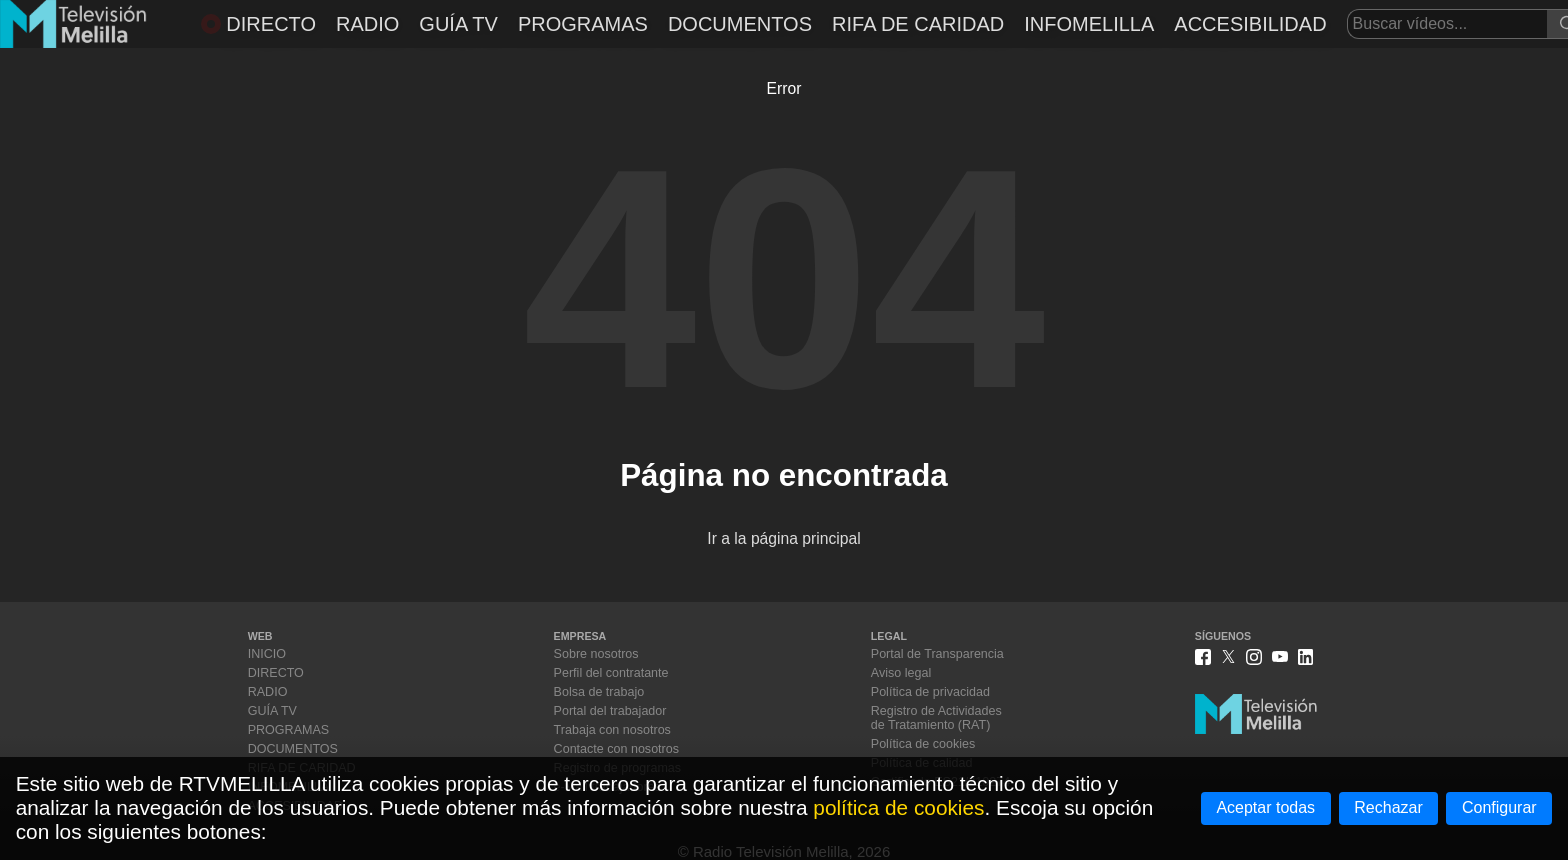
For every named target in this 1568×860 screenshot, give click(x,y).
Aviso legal (901, 673)
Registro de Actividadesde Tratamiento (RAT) (936, 718)
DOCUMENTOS (740, 24)
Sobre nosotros (596, 654)
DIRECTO (258, 24)
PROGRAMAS (583, 24)
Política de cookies (923, 744)
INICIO (267, 654)
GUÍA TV (458, 24)
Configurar (1499, 807)
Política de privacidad (930, 692)
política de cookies (898, 807)
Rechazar (1388, 807)
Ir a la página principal (783, 538)
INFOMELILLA (1089, 24)
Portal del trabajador (610, 711)
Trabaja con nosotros (612, 730)
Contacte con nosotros (616, 749)
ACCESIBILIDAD (1250, 24)
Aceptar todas (1265, 807)
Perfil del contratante (611, 673)
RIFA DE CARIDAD (918, 24)
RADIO (367, 24)
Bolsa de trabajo (599, 692)
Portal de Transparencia (937, 654)
